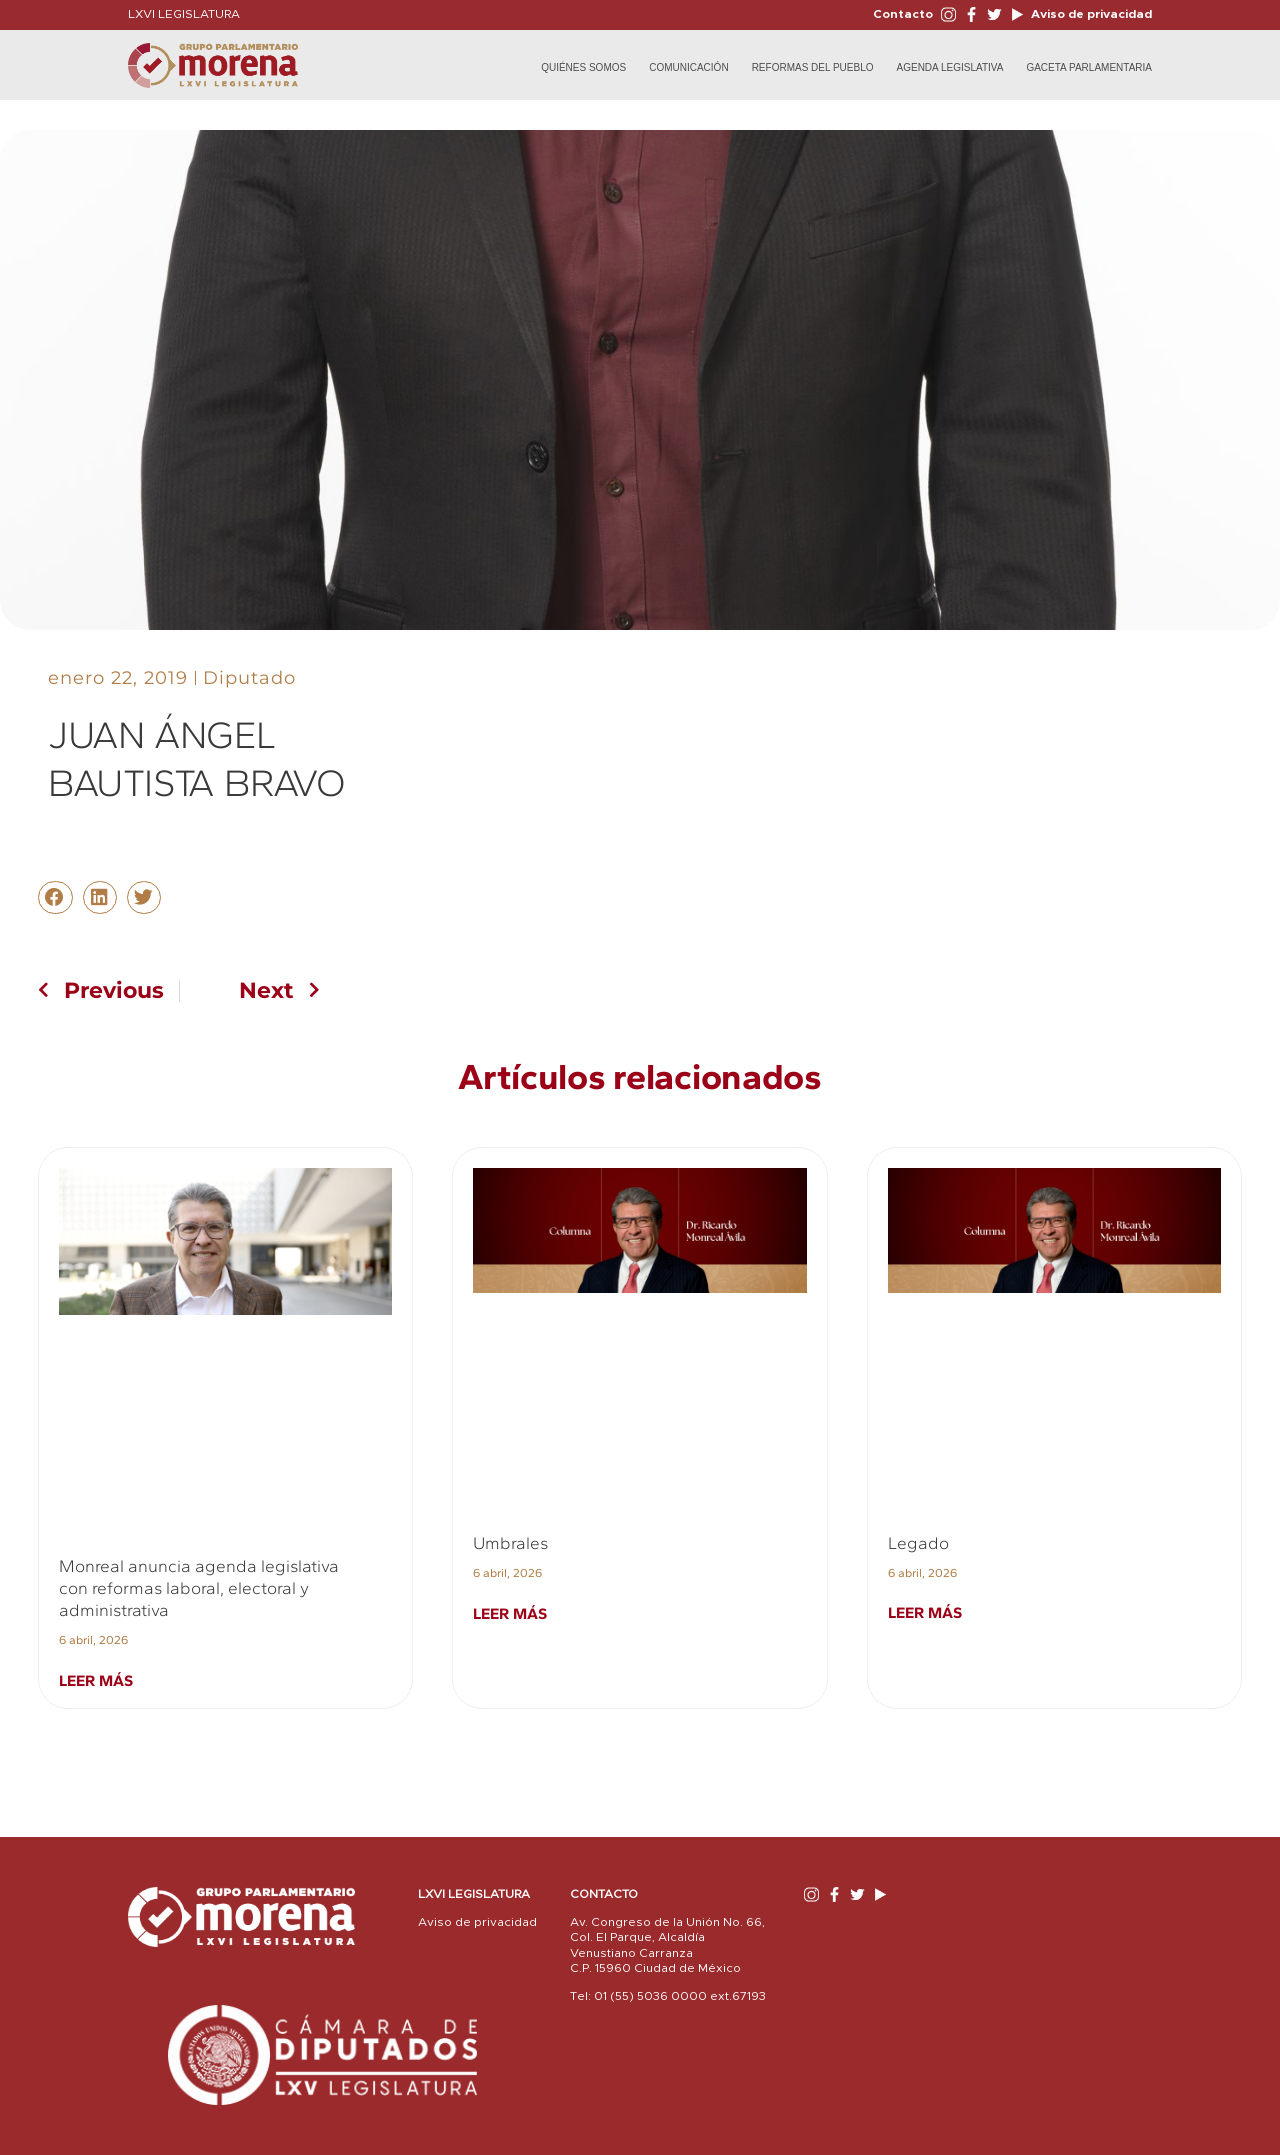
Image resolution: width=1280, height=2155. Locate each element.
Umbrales (510, 1543)
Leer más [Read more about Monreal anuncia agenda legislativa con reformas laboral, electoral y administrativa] (96, 1680)
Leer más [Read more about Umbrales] (510, 1613)
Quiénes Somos (583, 67)
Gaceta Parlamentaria (1089, 67)
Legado (918, 1543)
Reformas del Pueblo (813, 67)
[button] (55, 898)
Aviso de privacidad (1090, 14)
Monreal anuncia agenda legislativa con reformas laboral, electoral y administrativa (199, 1588)
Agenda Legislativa (950, 67)
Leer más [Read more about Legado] (925, 1612)
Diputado (249, 678)
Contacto (903, 14)
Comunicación (688, 67)
